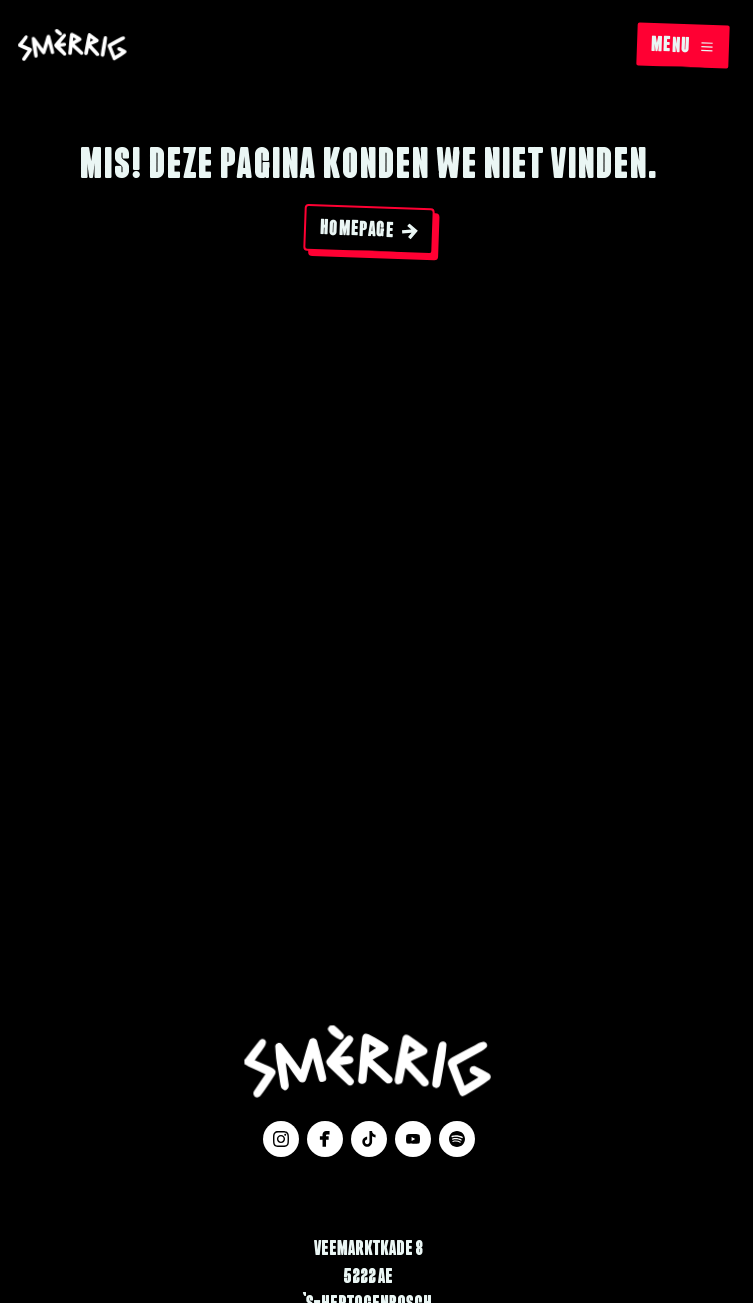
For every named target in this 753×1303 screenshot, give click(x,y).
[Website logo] (73, 46)
